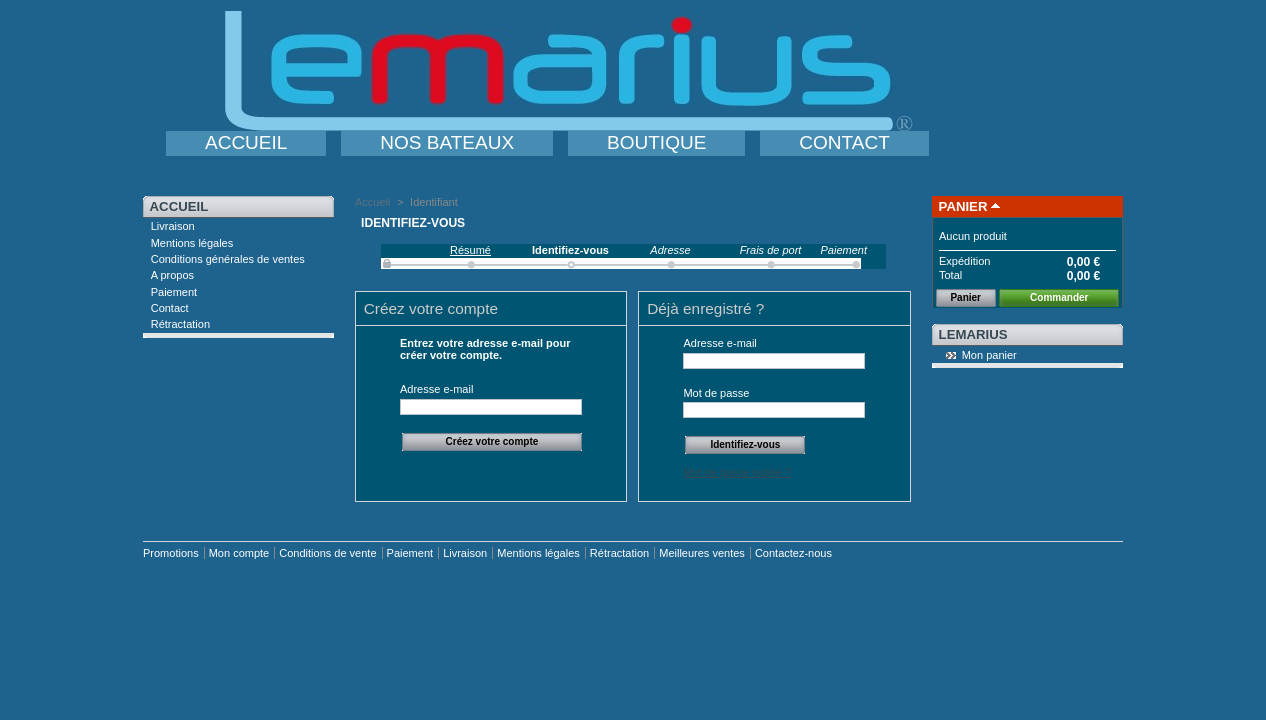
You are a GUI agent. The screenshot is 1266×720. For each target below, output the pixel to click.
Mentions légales (192, 243)
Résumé (470, 250)
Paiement (174, 292)
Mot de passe (716, 393)
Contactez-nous (793, 553)
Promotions (171, 553)
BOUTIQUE (656, 142)
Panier (963, 206)
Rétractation (180, 324)
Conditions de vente (327, 553)
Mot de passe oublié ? (737, 472)
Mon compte (239, 553)
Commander (1059, 297)
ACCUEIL (246, 142)
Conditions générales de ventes (228, 259)
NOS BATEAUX (447, 142)
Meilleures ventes (702, 553)
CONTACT (844, 142)
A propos (172, 275)
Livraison (173, 226)
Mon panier (989, 355)
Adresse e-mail (436, 389)
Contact (170, 308)
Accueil (179, 206)
